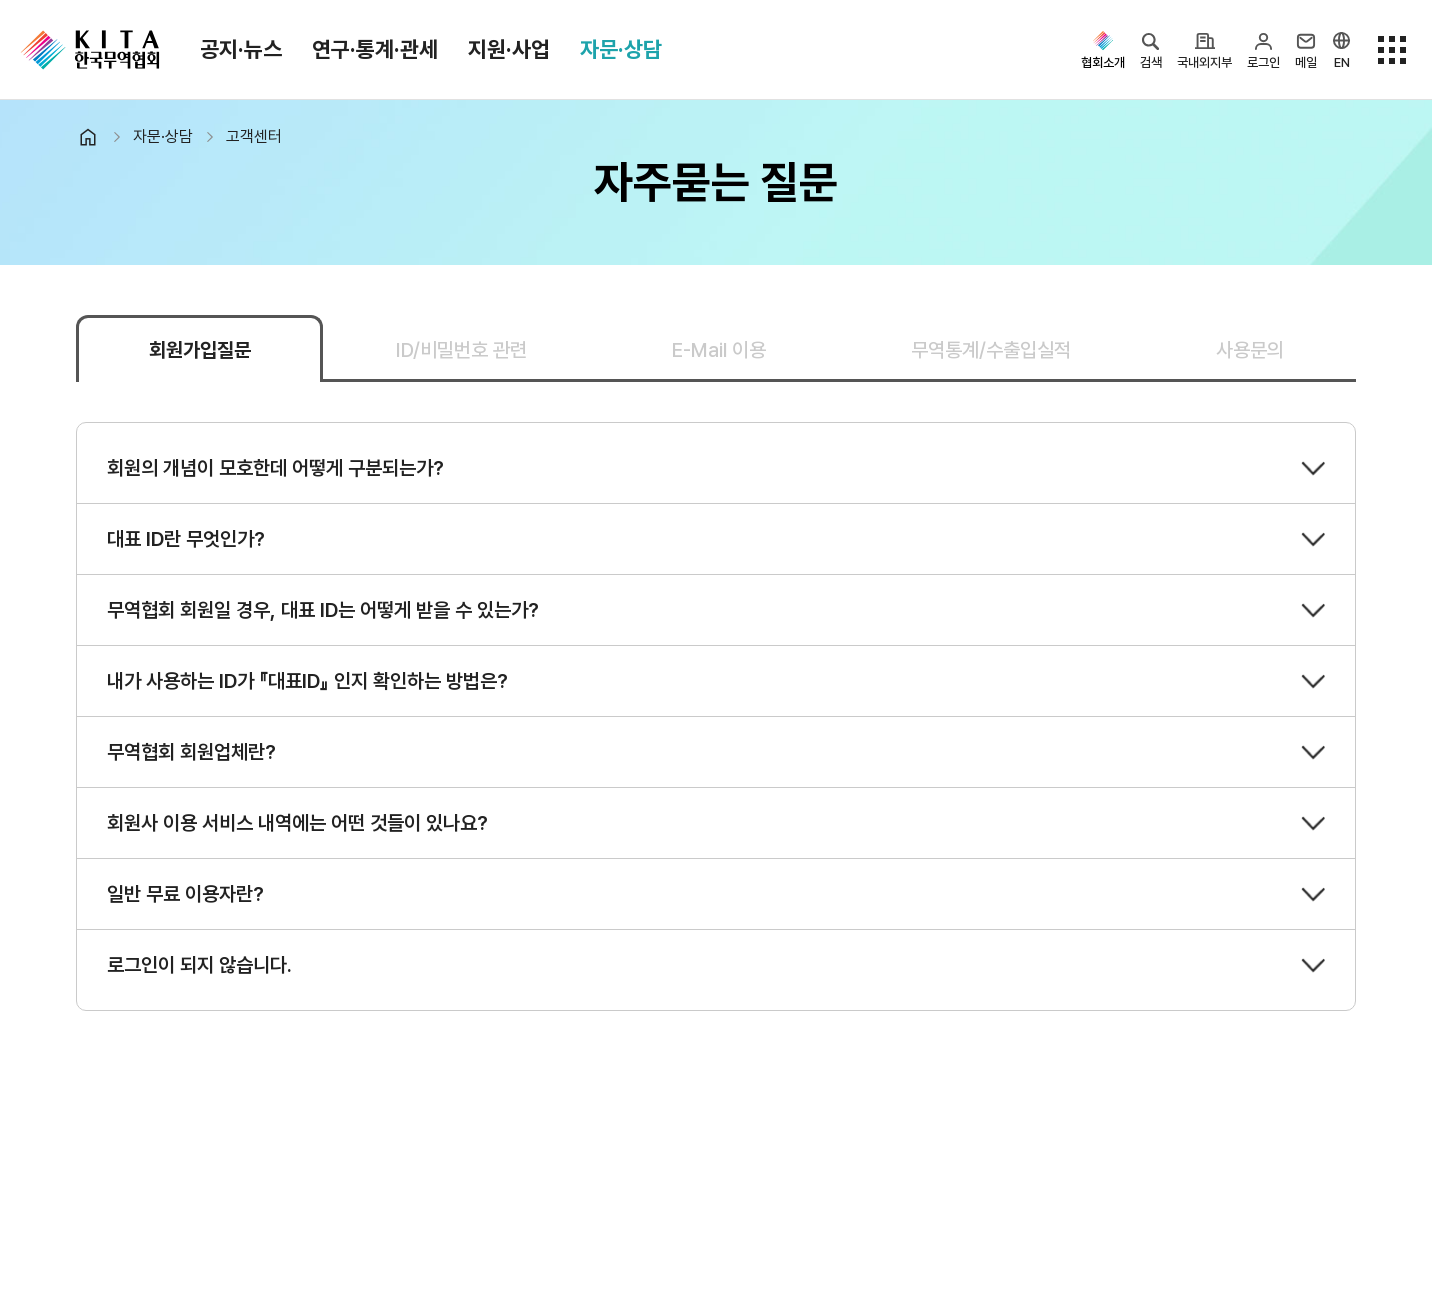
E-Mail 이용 (719, 350)
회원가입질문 (200, 350)
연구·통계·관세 (375, 49)
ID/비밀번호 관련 (461, 350)
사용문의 (1250, 350)
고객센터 (254, 136)
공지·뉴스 (241, 49)
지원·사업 (509, 49)
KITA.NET (90, 50)
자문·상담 (621, 49)
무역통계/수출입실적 (991, 350)
